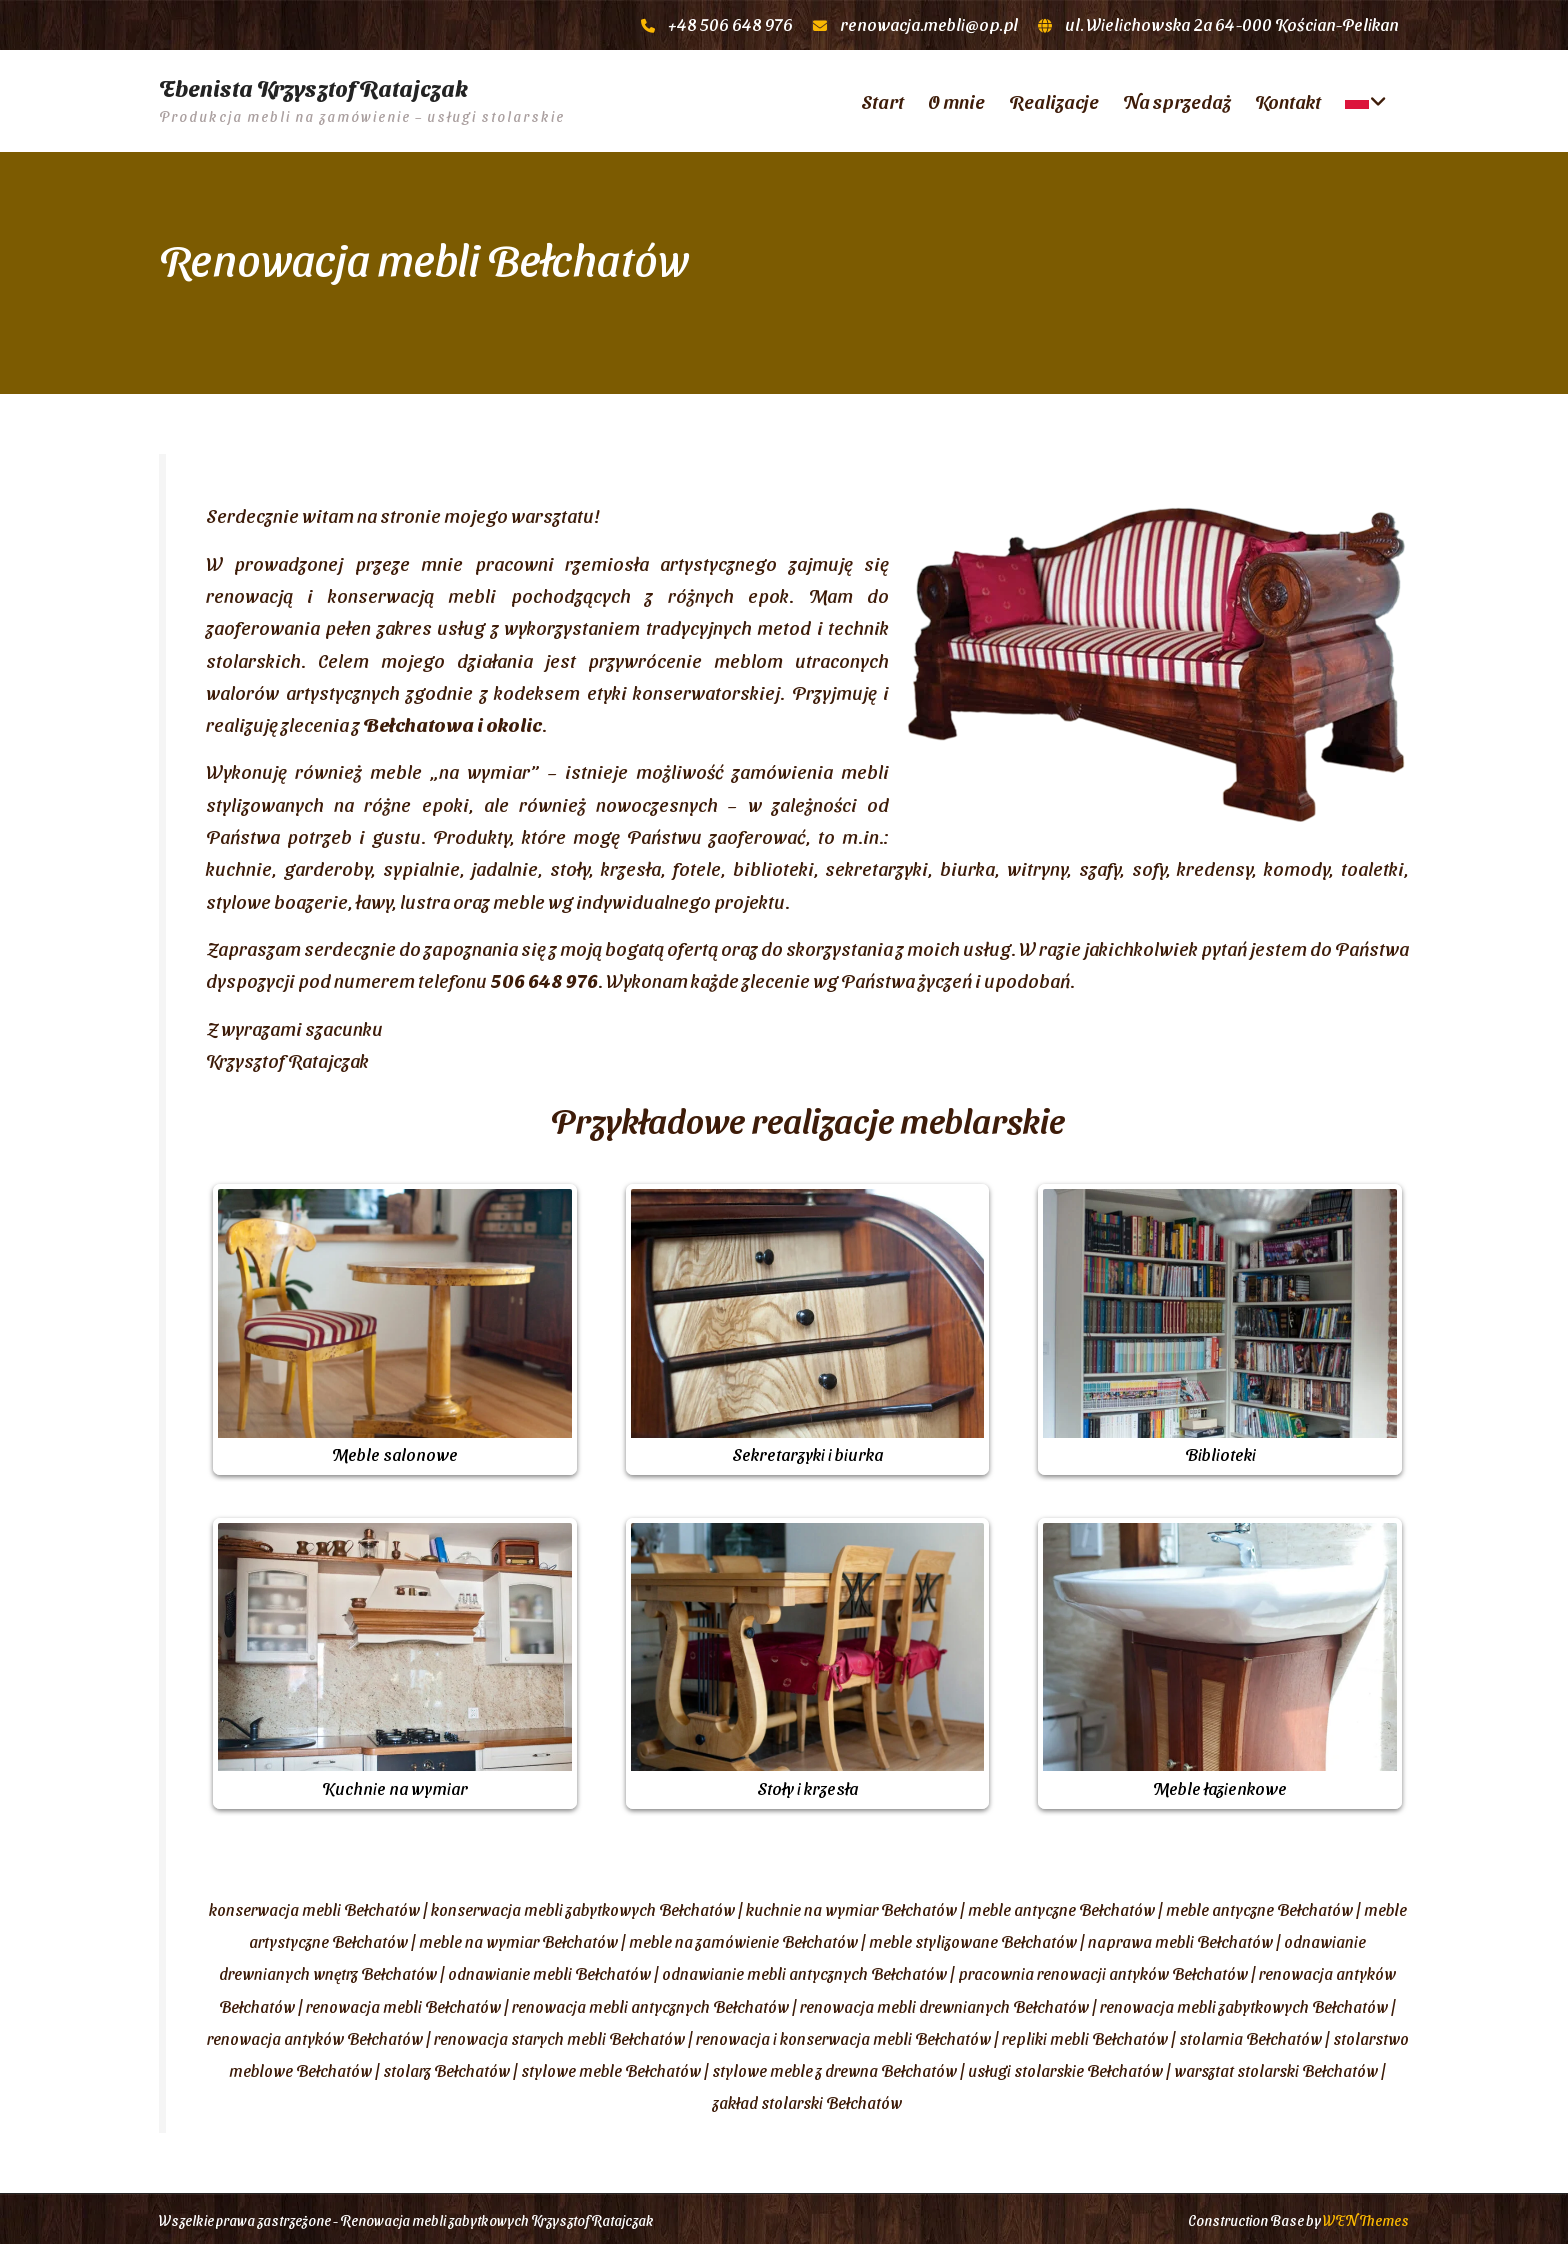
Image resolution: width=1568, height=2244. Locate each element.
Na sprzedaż (1177, 99)
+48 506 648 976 (730, 24)
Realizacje (1054, 99)
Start (882, 99)
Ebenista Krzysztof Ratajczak (313, 86)
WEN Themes (1366, 2216)
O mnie (956, 99)
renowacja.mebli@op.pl (929, 24)
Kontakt (1288, 99)
